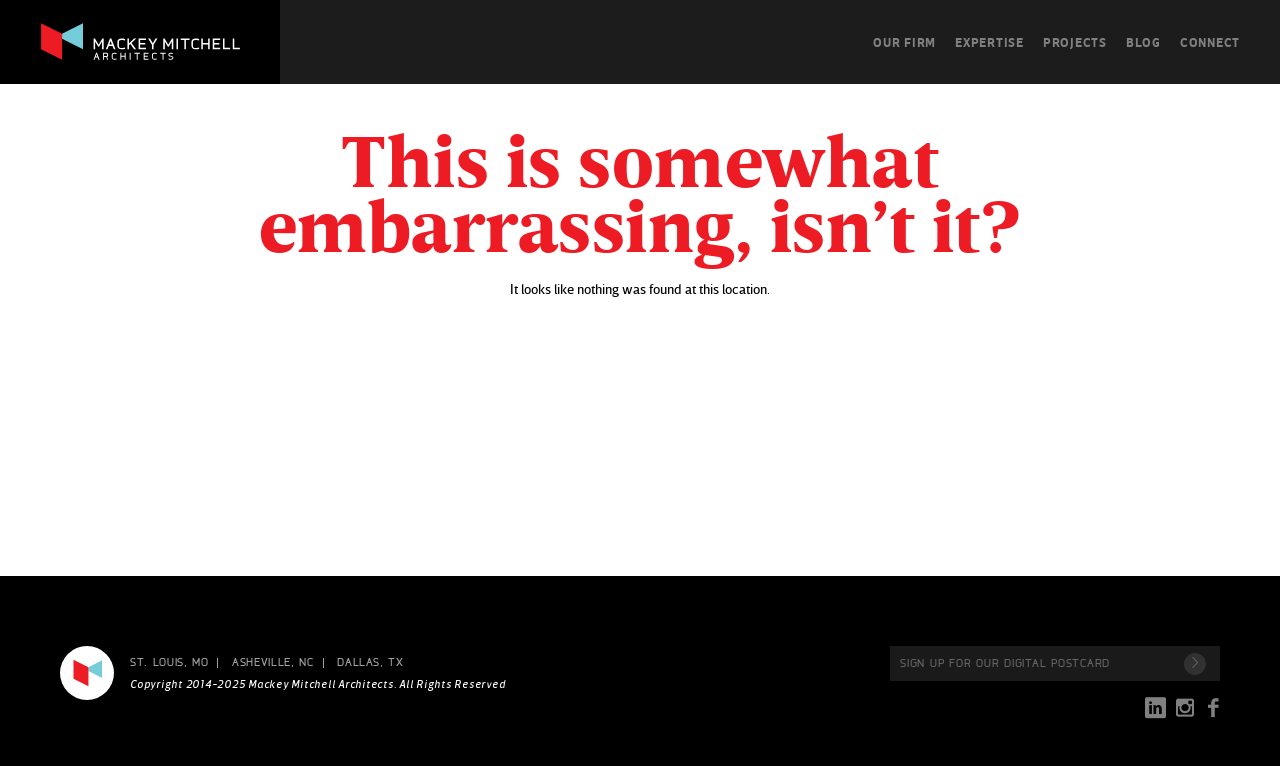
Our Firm (904, 42)
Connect (1210, 42)
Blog (1143, 42)
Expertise (989, 42)
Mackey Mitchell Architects (87, 673)
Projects (1075, 42)
